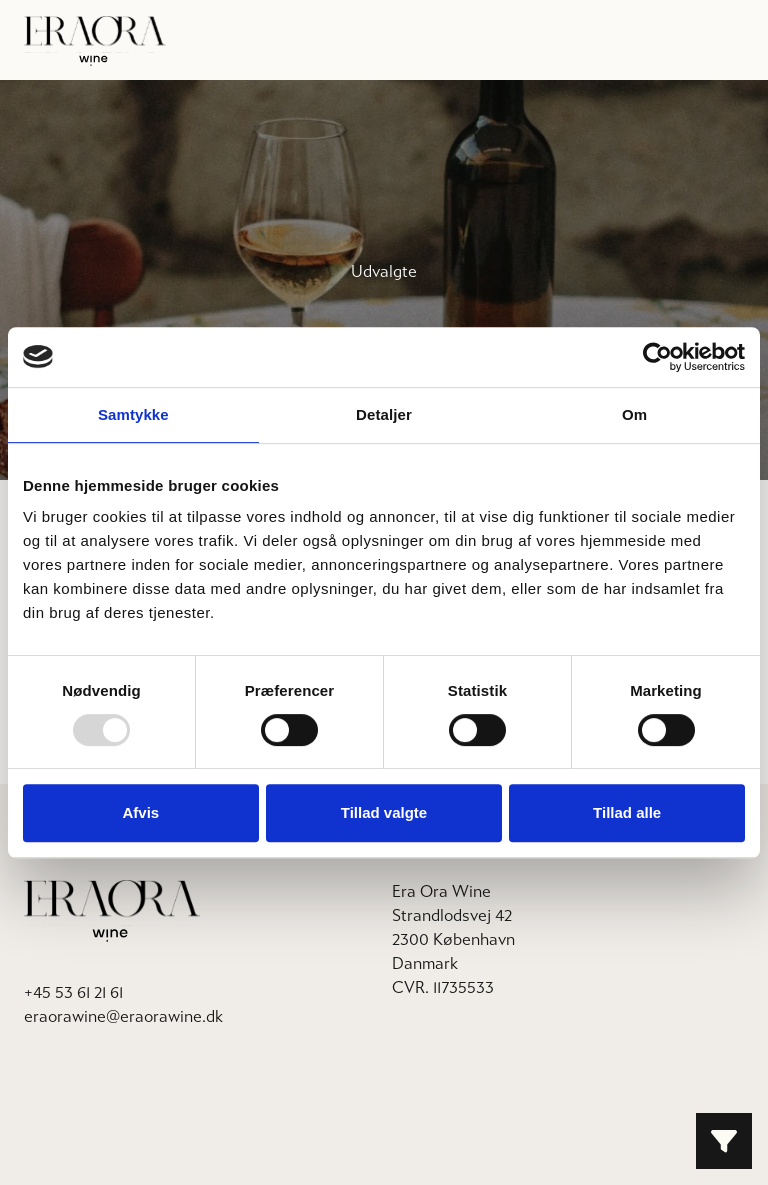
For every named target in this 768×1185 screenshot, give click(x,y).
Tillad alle (627, 812)
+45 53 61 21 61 (73, 992)
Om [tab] (634, 414)
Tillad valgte (384, 812)
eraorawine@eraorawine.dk (123, 1016)
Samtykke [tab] (133, 414)
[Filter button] (724, 1141)
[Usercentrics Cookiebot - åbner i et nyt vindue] (657, 357)
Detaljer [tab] (384, 414)
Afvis (140, 812)
